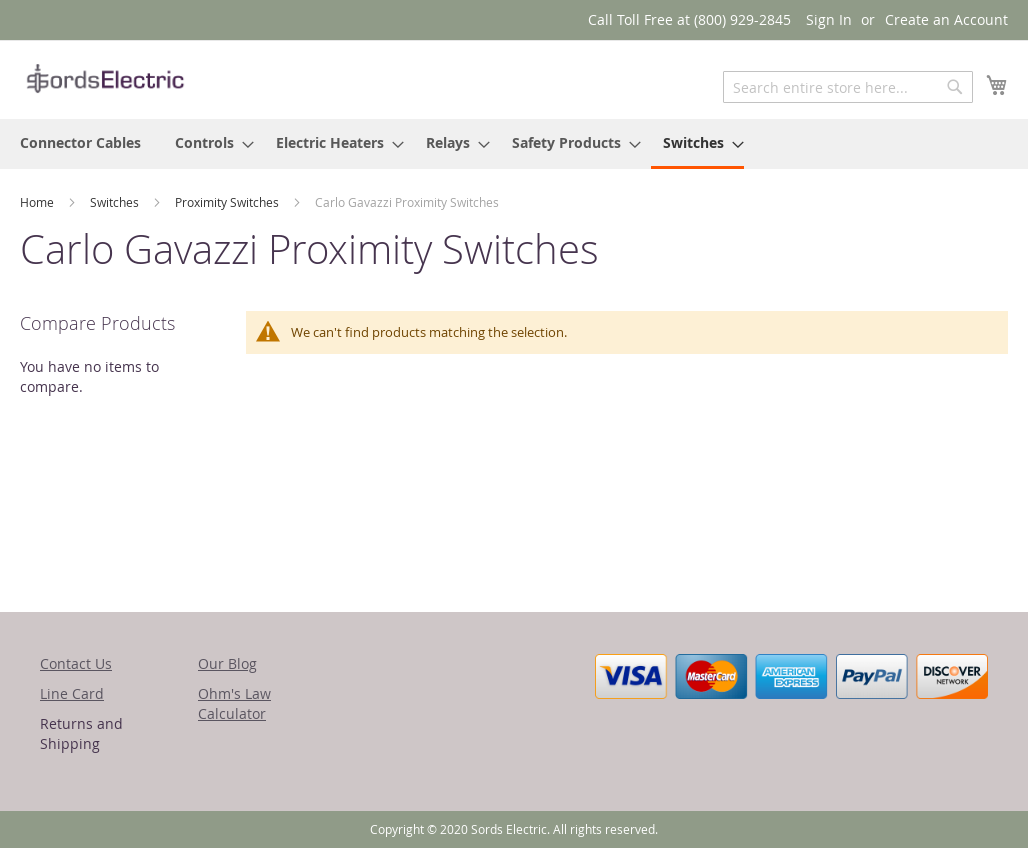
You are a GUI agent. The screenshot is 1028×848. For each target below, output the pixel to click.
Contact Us (76, 663)
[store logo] (105, 78)
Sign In (829, 19)
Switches (116, 202)
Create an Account (946, 19)
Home (38, 202)
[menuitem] (80, 142)
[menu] (514, 144)
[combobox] (848, 87)
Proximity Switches (228, 202)
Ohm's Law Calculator (234, 703)
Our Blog (227, 663)
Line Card (72, 693)
